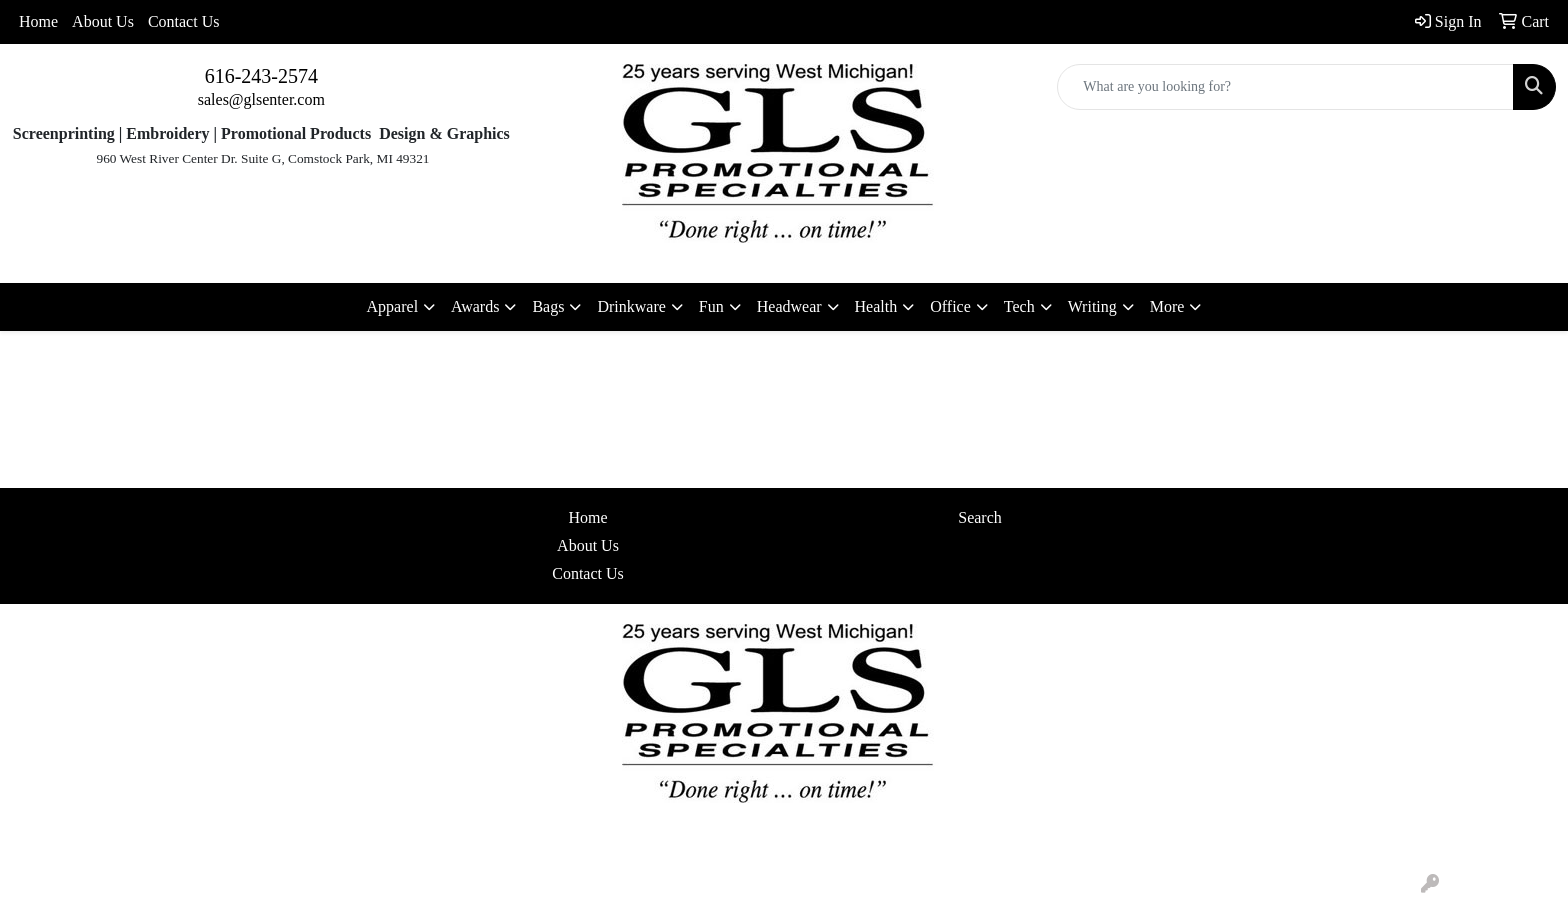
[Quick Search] (1285, 87)
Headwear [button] (789, 306)
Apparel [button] (393, 306)
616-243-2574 (261, 76)
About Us (103, 21)
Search (980, 517)
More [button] (1167, 306)
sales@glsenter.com (261, 99)
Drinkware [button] (631, 306)
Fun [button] (711, 306)
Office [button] (950, 306)
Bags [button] (548, 306)
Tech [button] (1019, 306)
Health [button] (876, 306)
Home (38, 21)
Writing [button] (1092, 306)
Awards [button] (475, 306)
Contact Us (184, 21)
